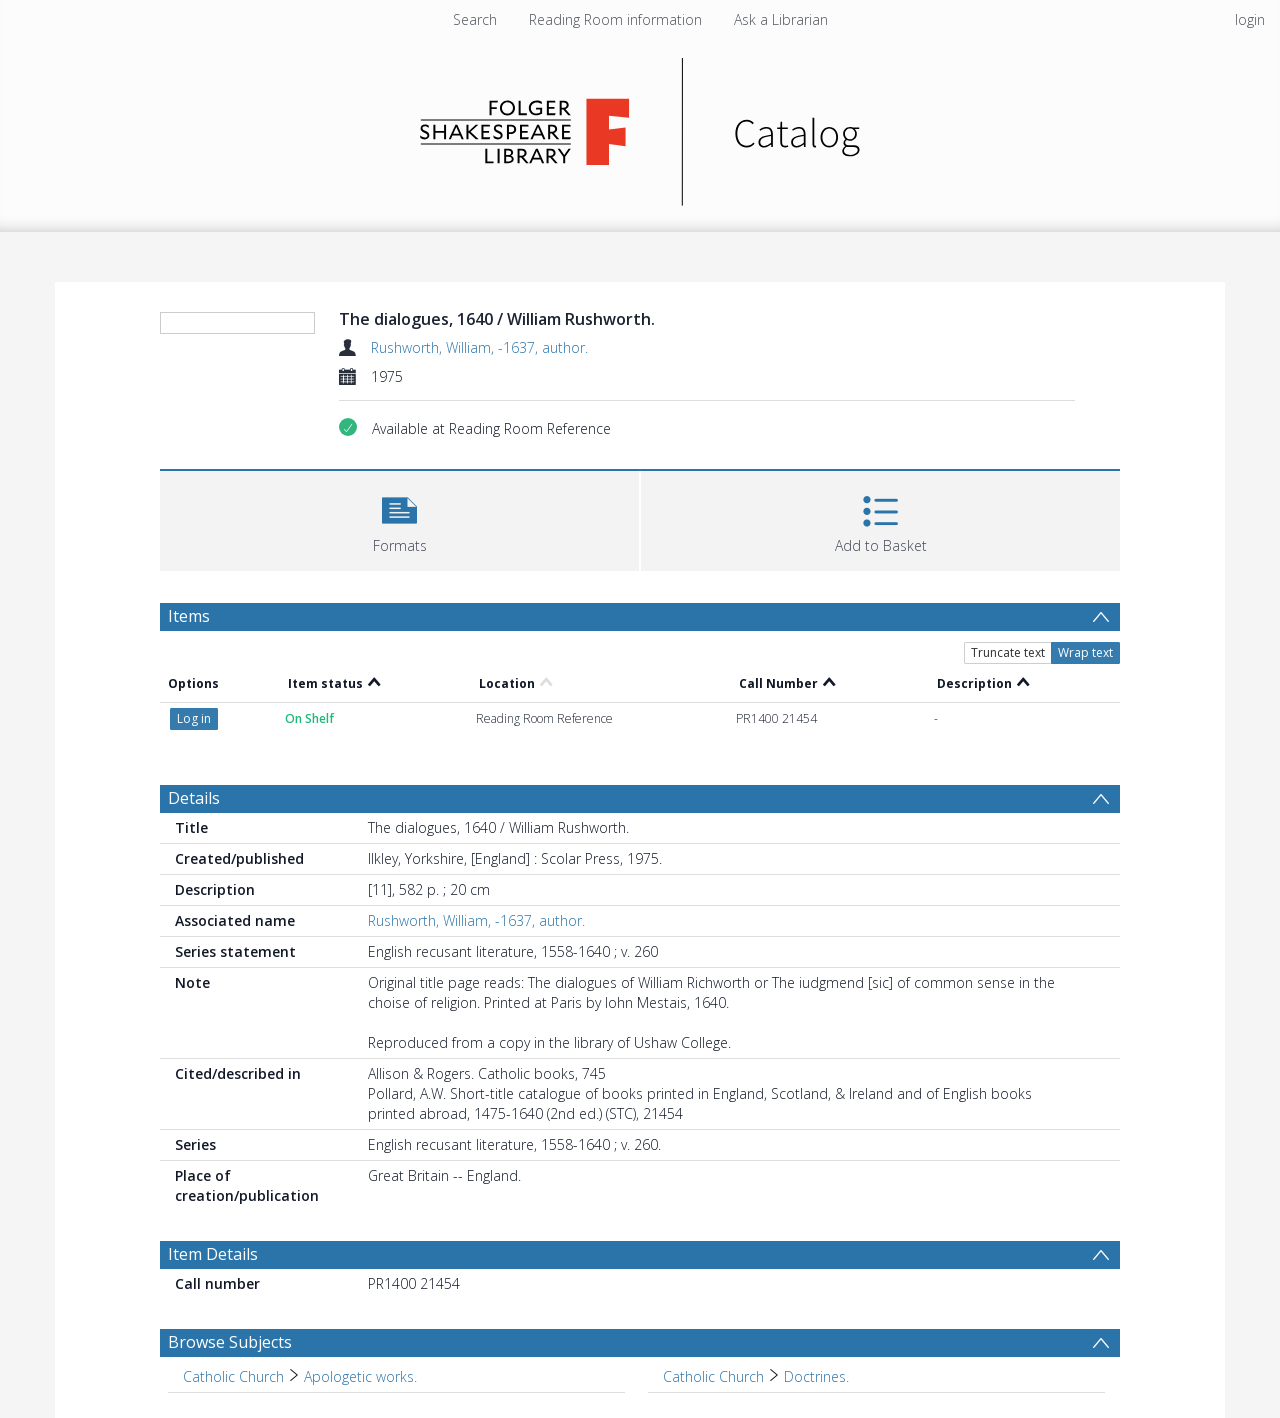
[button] (399, 518)
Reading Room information (615, 19)
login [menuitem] (1250, 19)
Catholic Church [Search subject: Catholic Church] (233, 1376)
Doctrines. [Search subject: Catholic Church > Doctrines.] (816, 1376)
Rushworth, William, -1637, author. (479, 347)
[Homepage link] (640, 126)
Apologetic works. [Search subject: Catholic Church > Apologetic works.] (360, 1376)
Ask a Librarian (781, 19)
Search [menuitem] (475, 19)
